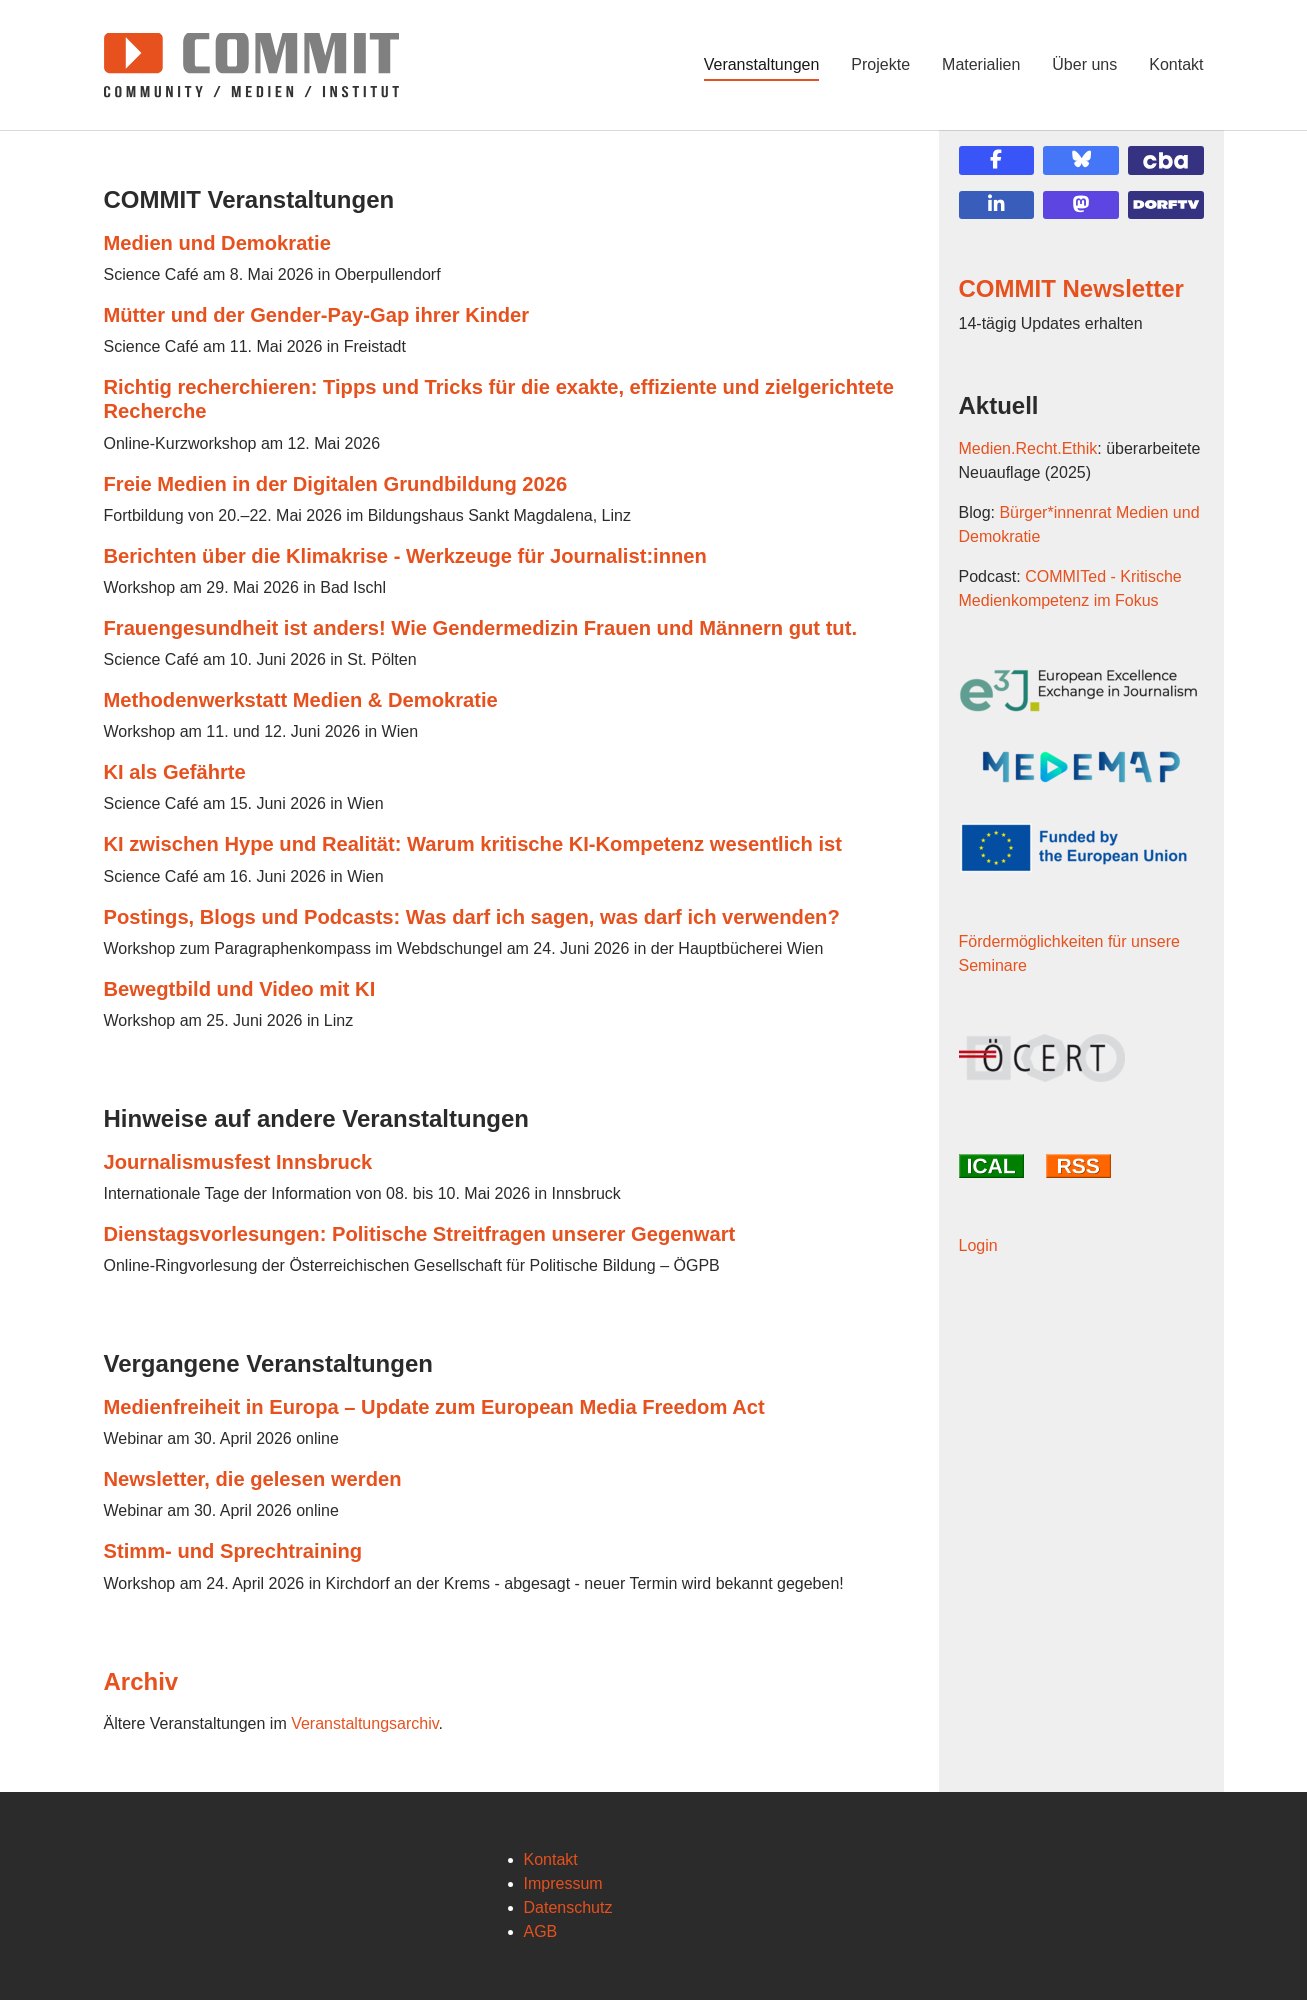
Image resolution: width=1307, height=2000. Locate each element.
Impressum (563, 1883)
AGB (541, 1931)
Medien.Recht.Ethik (1028, 448)
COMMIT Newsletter (1071, 288)
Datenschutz (568, 1907)
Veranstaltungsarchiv (364, 1723)
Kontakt (551, 1859)
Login (978, 1245)
